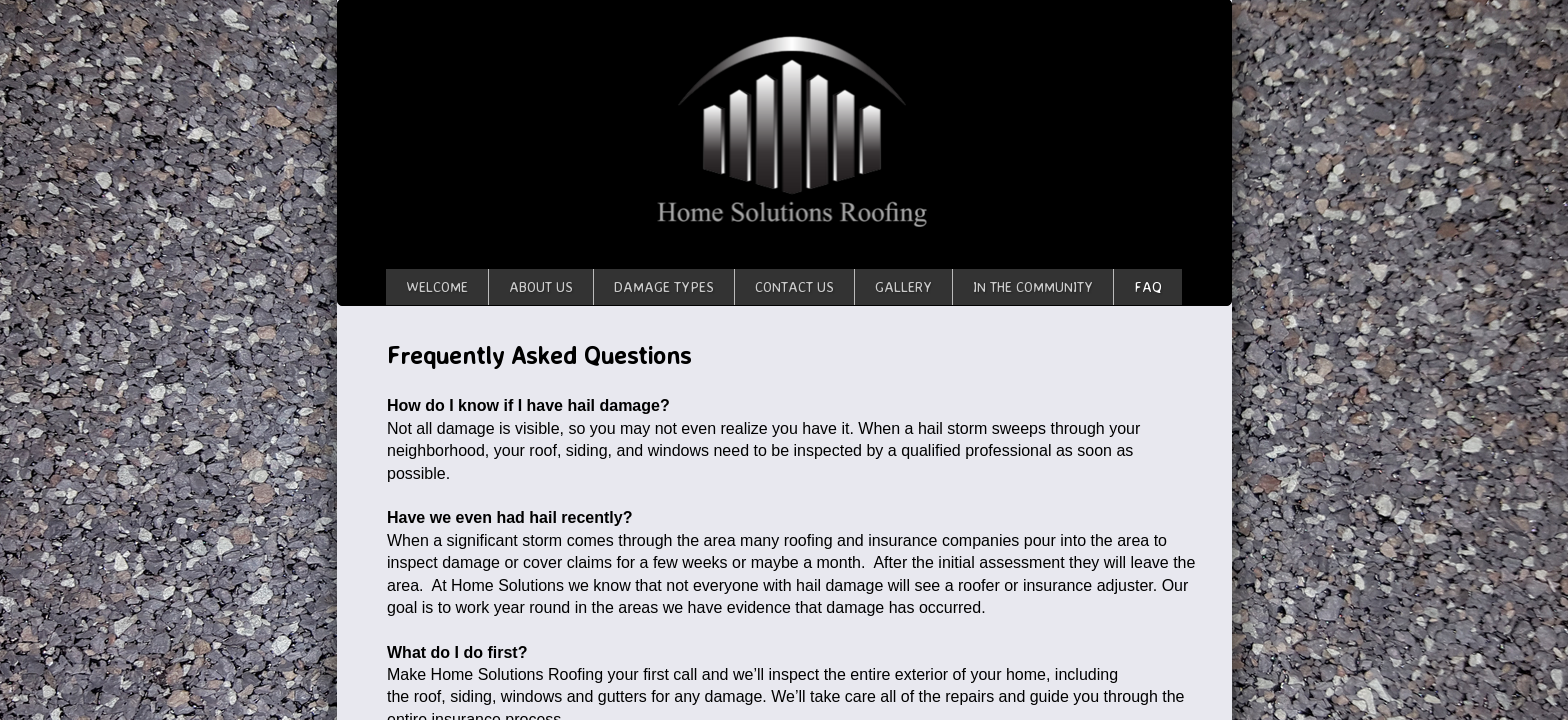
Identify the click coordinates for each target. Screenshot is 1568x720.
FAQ (1148, 286)
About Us (541, 286)
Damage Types (664, 286)
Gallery (903, 286)
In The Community (1033, 286)
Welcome (437, 286)
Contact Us (794, 286)
